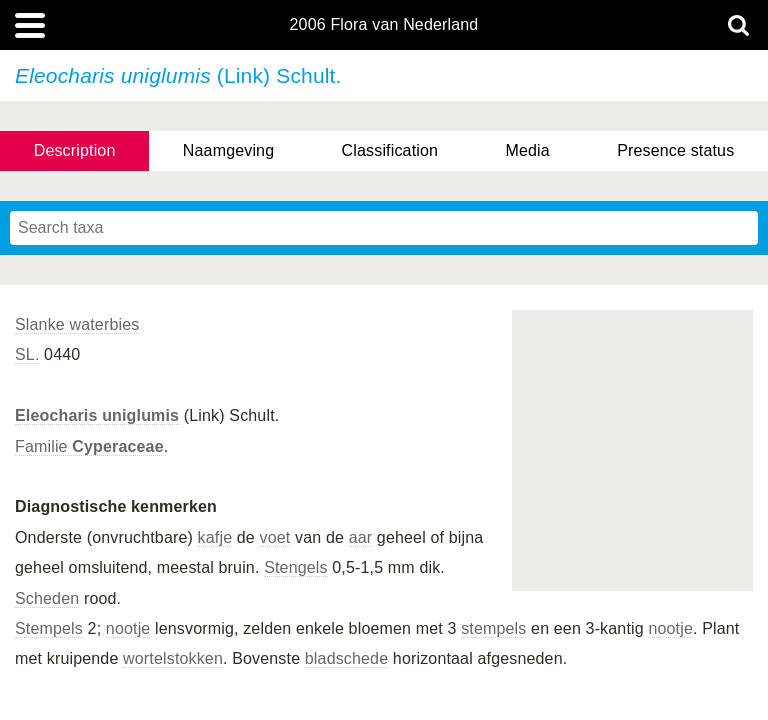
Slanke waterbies (77, 324)
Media (527, 150)
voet (275, 537)
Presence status (675, 150)
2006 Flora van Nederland (384, 25)
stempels (493, 628)
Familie (89, 446)
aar (361, 537)
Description (75, 150)
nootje (128, 628)
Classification (390, 150)
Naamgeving (228, 150)
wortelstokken (173, 658)
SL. (27, 354)
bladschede (346, 658)
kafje (215, 537)
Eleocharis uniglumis (97, 415)
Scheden (47, 598)
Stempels (49, 628)
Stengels (296, 567)
